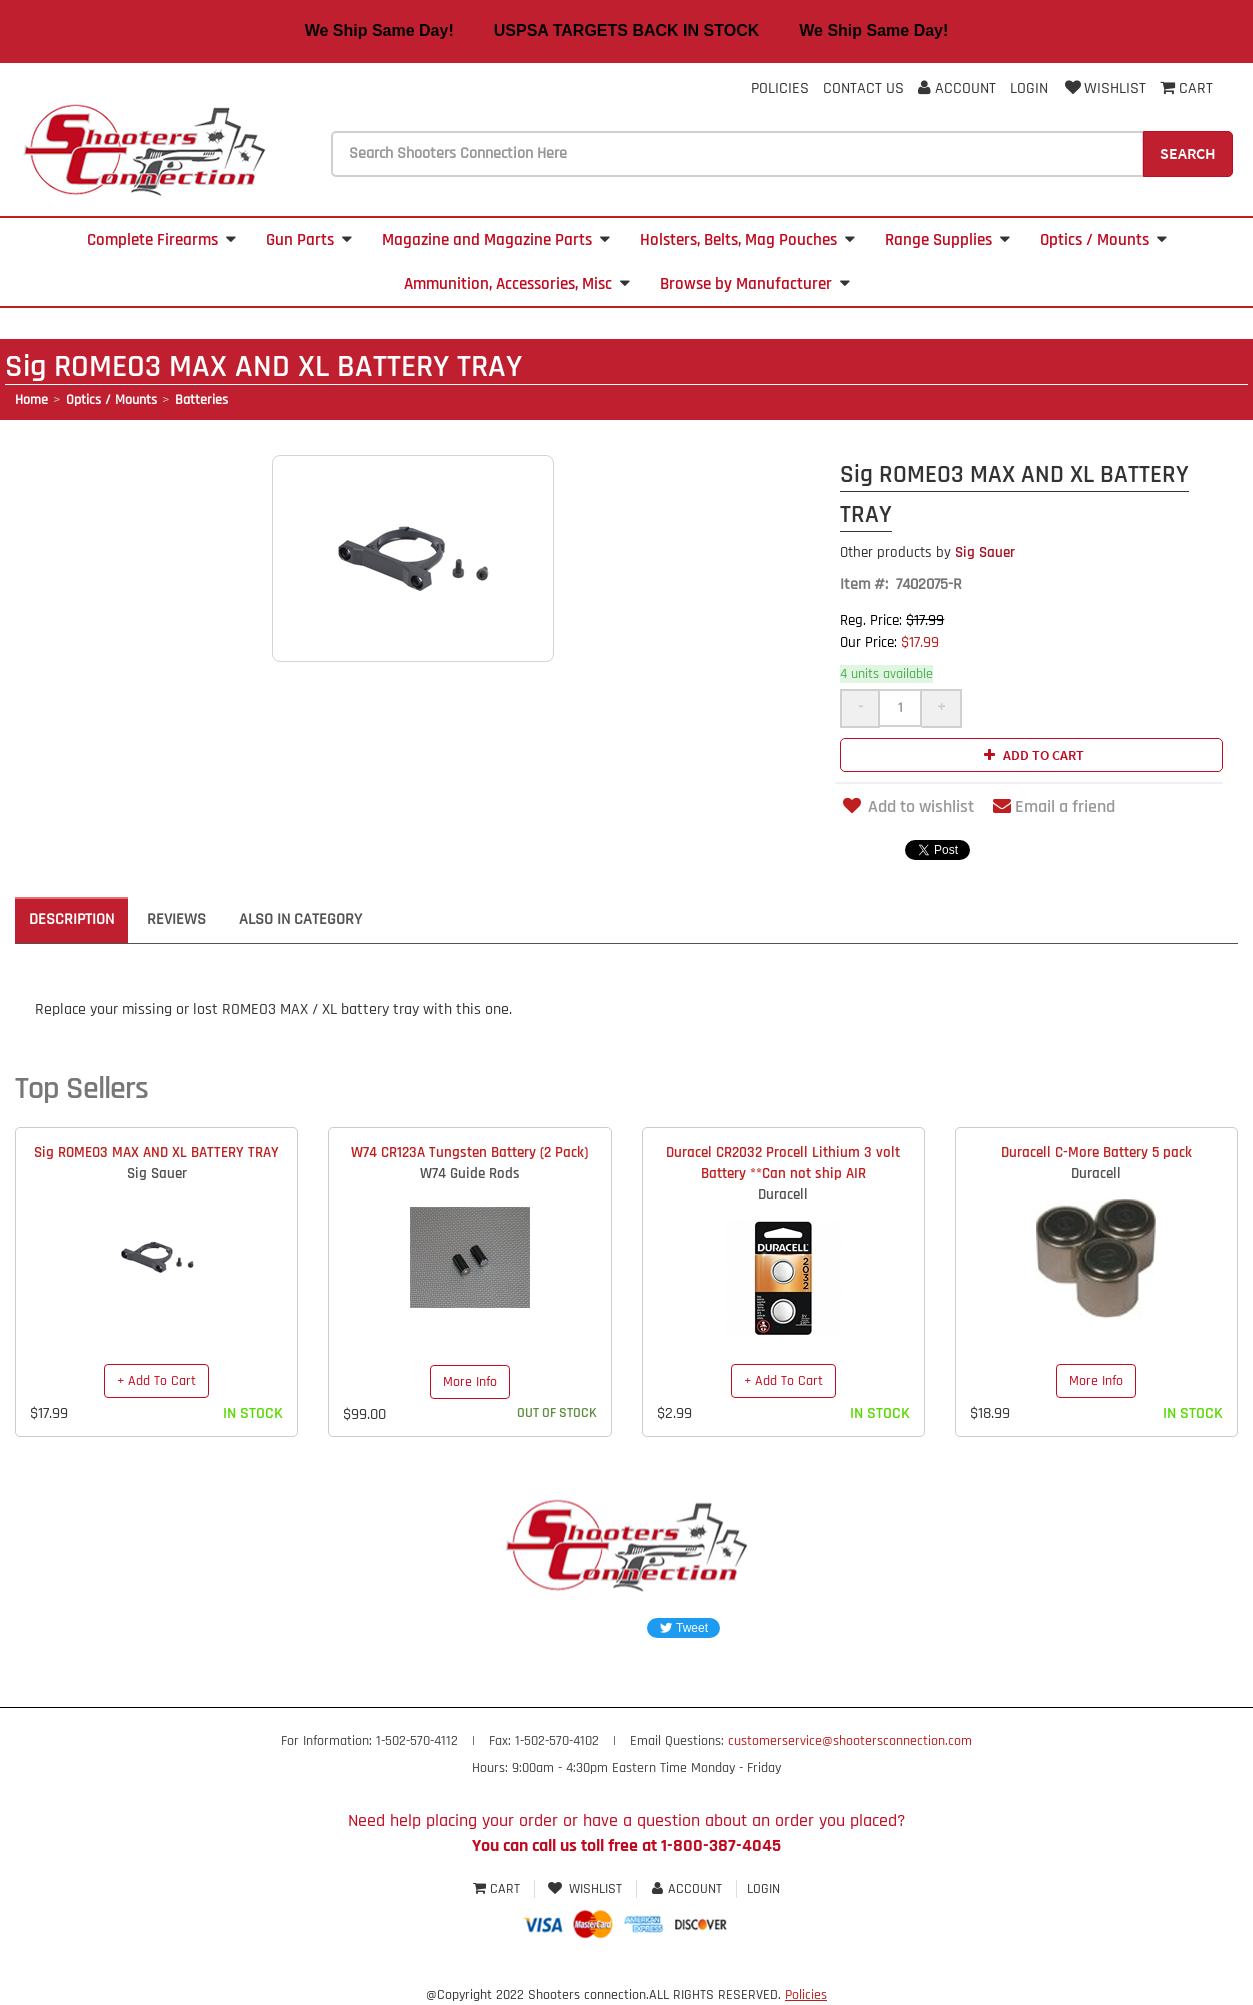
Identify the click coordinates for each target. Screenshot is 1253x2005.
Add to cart (1031, 755)
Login (1029, 88)
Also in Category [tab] (300, 919)
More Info (470, 1382)
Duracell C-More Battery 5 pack (1096, 1152)
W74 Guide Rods (470, 1173)
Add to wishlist (907, 806)
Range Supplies (947, 240)
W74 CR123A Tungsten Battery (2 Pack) (469, 1152)
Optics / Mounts (1103, 240)
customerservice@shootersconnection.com (850, 1741)
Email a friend (1054, 806)
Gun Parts (309, 240)
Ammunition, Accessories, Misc (517, 284)
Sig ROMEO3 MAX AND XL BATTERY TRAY (156, 1152)
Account (957, 88)
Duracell (783, 1194)
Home (31, 400)
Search (1188, 153)
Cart (498, 1889)
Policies (780, 88)
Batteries (201, 400)
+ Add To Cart (156, 1381)
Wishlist (1104, 88)
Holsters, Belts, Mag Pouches (747, 240)
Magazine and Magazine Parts (496, 240)
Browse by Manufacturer (755, 284)
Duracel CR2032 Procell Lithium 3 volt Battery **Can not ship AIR (783, 1163)
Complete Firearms (161, 240)
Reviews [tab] (176, 919)
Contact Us (863, 88)
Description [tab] (71, 919)
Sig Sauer (927, 552)
